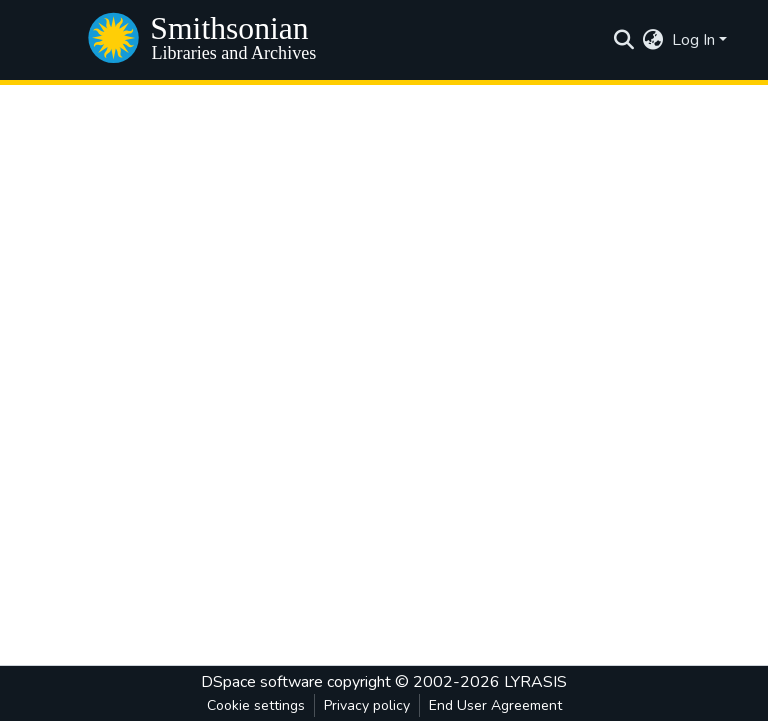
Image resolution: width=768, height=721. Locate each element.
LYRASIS (535, 682)
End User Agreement (495, 705)
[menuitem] (653, 40)
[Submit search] (624, 40)
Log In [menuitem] (693, 40)
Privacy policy (367, 705)
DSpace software (262, 682)
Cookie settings (256, 705)
